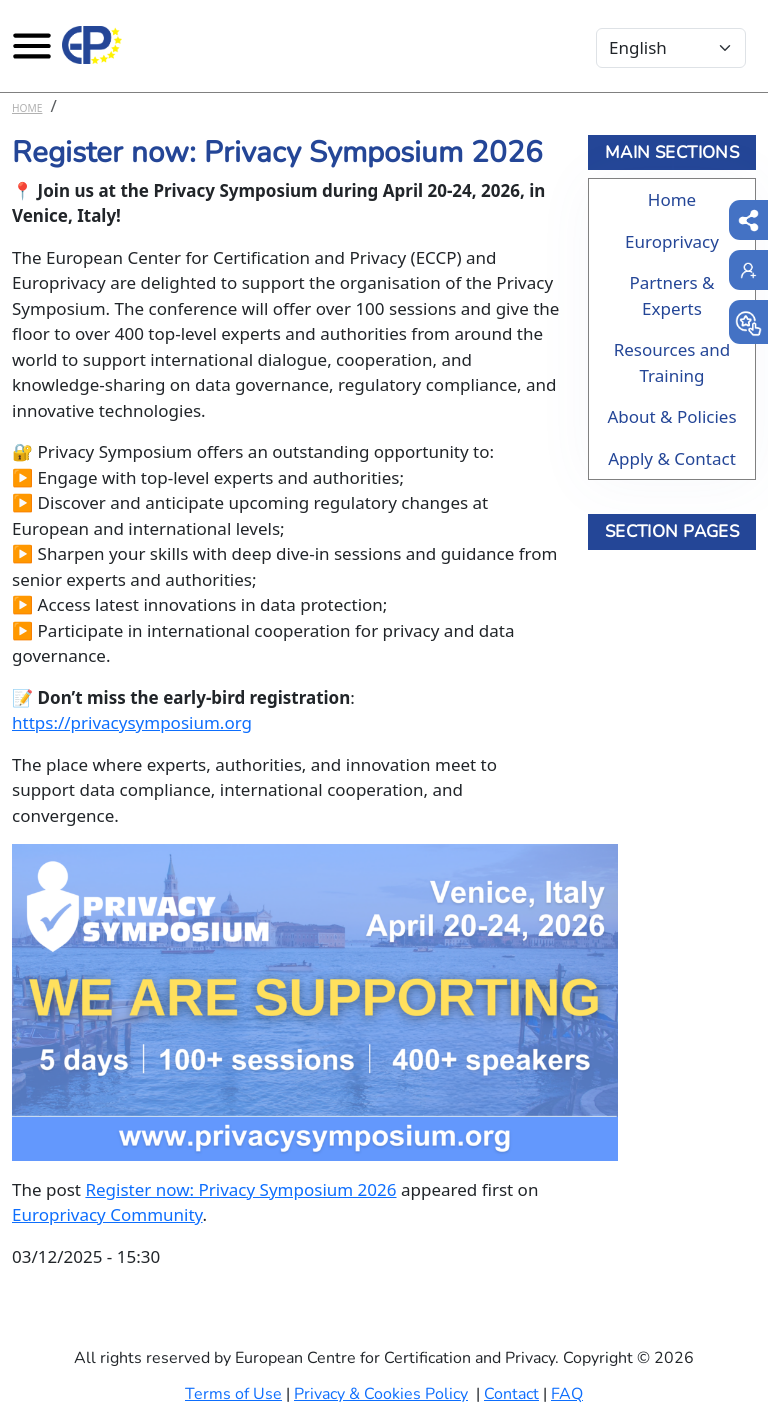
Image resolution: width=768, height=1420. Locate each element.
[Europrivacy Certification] (92, 45)
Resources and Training (672, 362)
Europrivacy (672, 241)
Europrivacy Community (107, 1214)
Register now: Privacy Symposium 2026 (240, 1189)
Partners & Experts (671, 295)
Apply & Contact (672, 458)
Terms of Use (233, 1394)
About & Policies (671, 416)
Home (27, 108)
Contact (511, 1394)
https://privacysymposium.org (132, 722)
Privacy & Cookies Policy (381, 1394)
